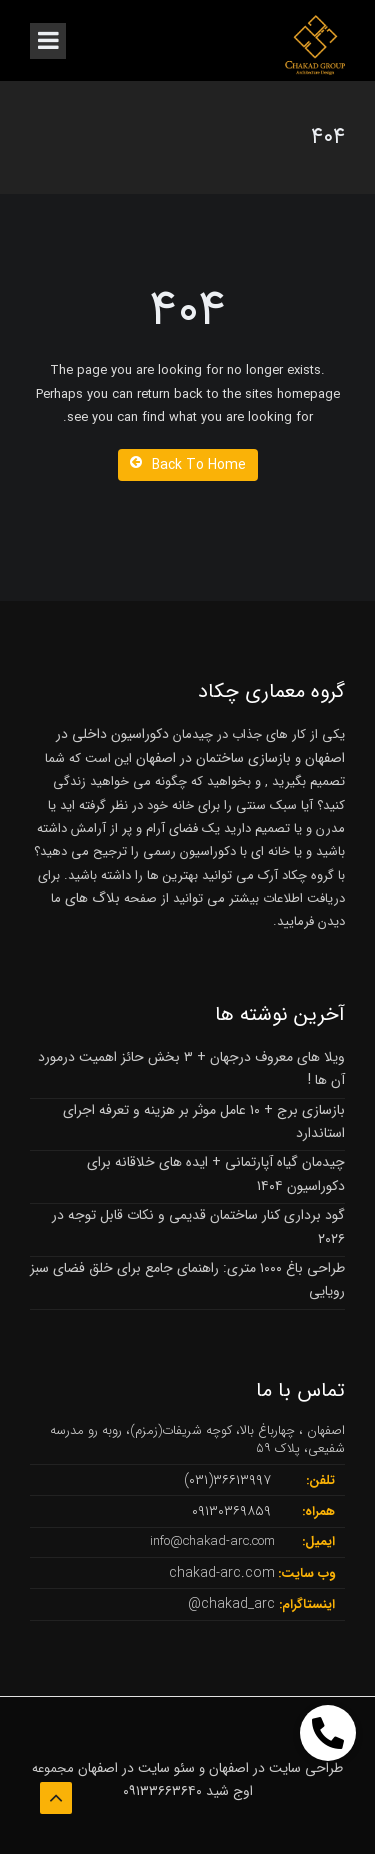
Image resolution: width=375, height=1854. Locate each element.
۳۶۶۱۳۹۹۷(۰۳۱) (227, 1480)
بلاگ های (90, 898)
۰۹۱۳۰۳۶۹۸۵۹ (231, 1511)
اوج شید (229, 1791)
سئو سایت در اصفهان (136, 1768)
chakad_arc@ (231, 1604)
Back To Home (188, 465)
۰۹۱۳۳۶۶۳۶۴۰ (162, 1791)
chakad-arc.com (222, 1573)
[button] (328, 1733)
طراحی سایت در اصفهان (276, 1768)
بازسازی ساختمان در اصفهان (213, 758)
